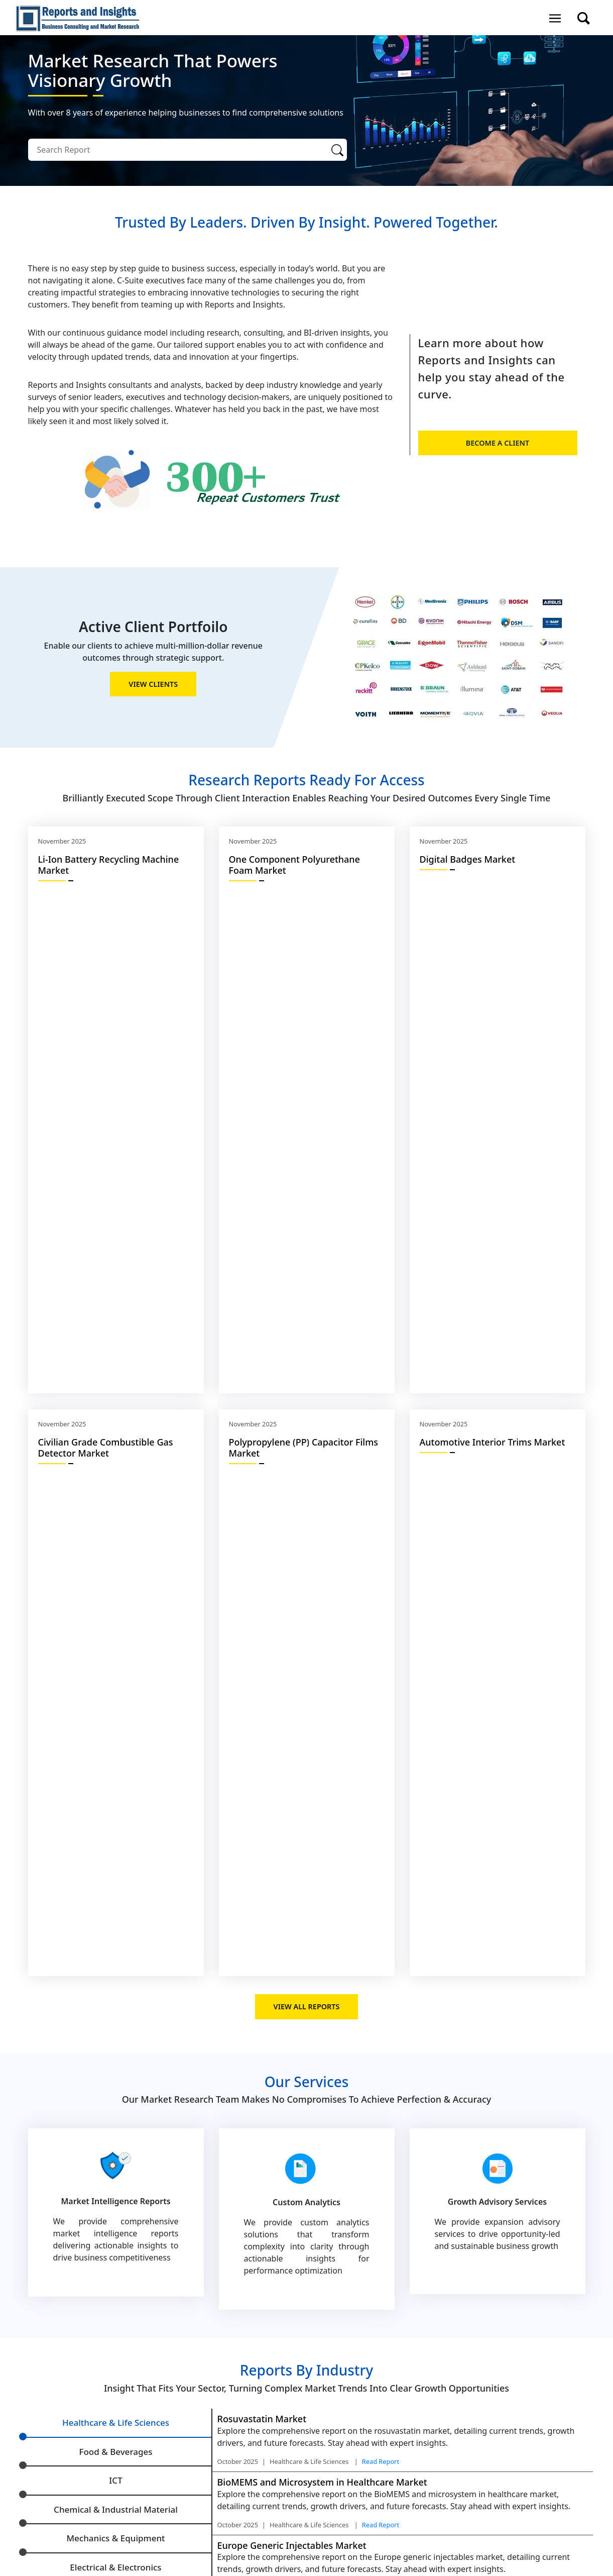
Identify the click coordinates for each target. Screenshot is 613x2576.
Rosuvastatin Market (262, 2419)
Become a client (497, 443)
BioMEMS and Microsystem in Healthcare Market (322, 2482)
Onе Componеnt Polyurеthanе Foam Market (294, 864)
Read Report (380, 2461)
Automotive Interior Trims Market (492, 1442)
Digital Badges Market (468, 859)
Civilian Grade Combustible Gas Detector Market (105, 1447)
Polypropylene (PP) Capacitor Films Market (304, 1447)
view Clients (153, 684)
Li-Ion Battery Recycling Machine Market (108, 864)
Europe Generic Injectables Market (291, 2545)
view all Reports (307, 2006)
